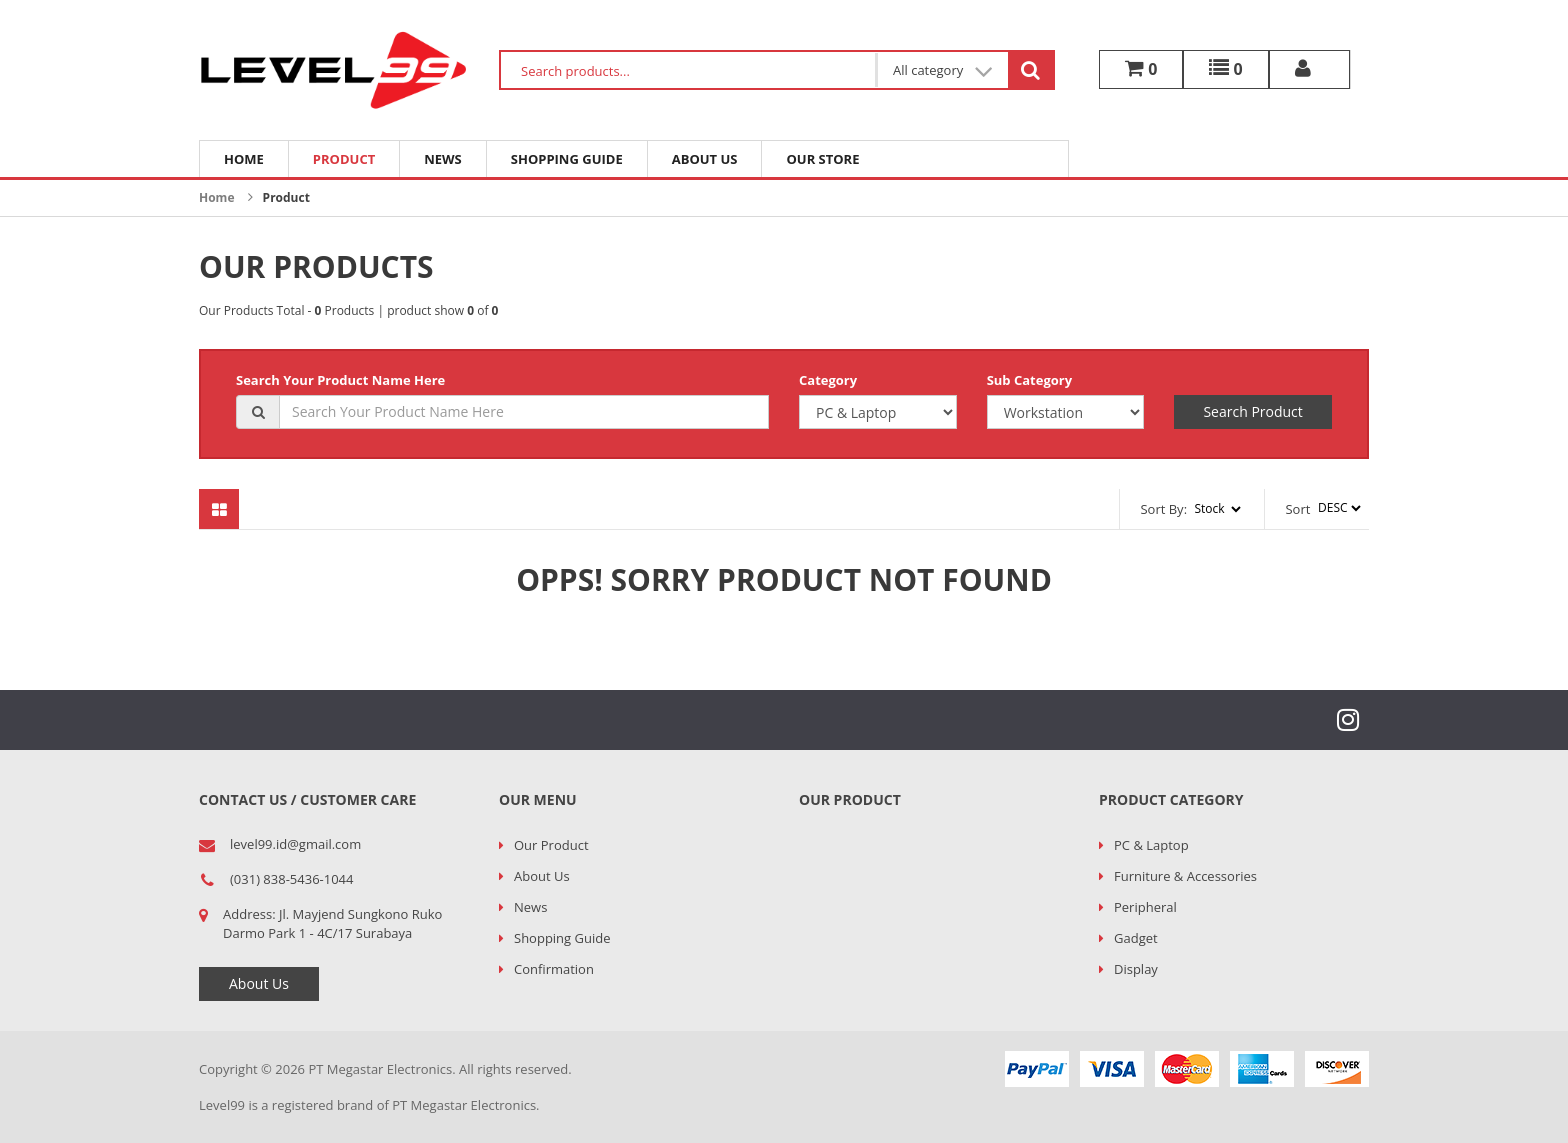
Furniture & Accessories (1185, 876)
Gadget (1136, 938)
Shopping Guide (567, 159)
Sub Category (1029, 380)
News (443, 159)
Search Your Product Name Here (340, 380)
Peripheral (1145, 907)
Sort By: (1163, 509)
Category (828, 380)
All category (943, 70)
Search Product (1252, 411)
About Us (705, 159)
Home (244, 159)
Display (1136, 969)
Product (344, 159)
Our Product (551, 845)
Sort (1297, 509)
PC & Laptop (1151, 845)
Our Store (822, 159)
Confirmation (554, 969)
